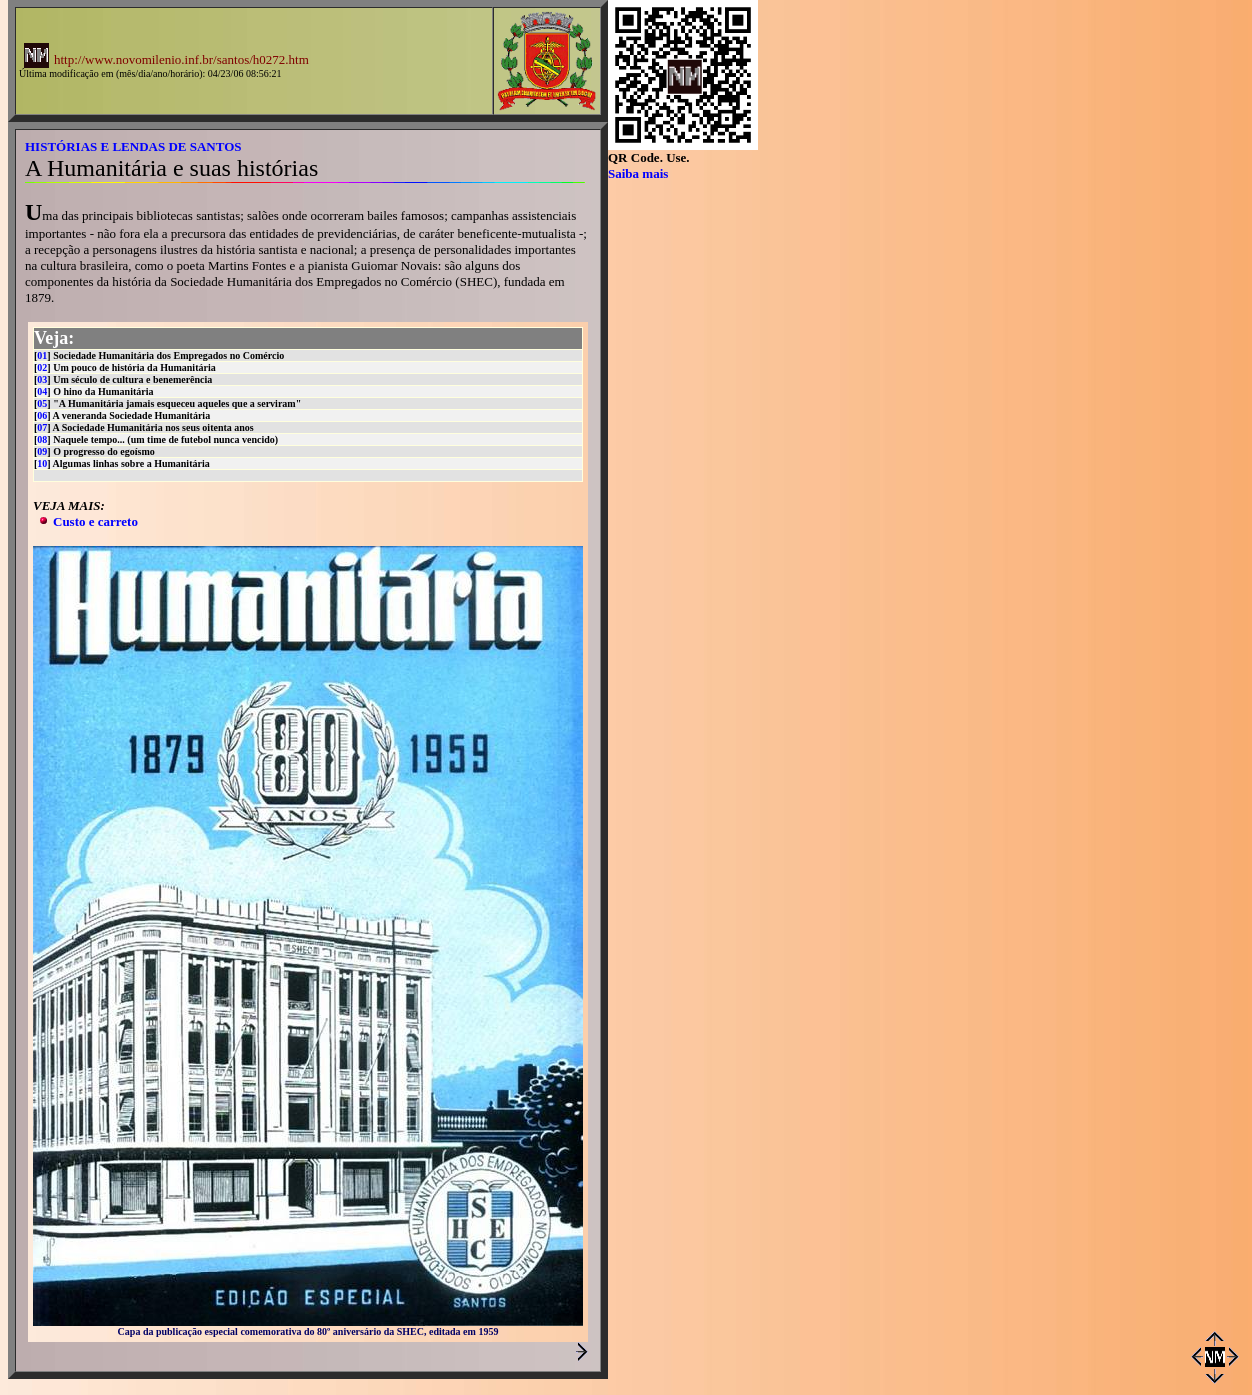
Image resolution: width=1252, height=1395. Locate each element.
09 (42, 451)
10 (42, 463)
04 (42, 391)
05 (42, 403)
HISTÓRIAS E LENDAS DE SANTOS (133, 146)
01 (42, 355)
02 (42, 367)
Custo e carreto (95, 521)
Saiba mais (638, 173)
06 (42, 415)
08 (42, 439)
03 (42, 379)
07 (42, 427)
